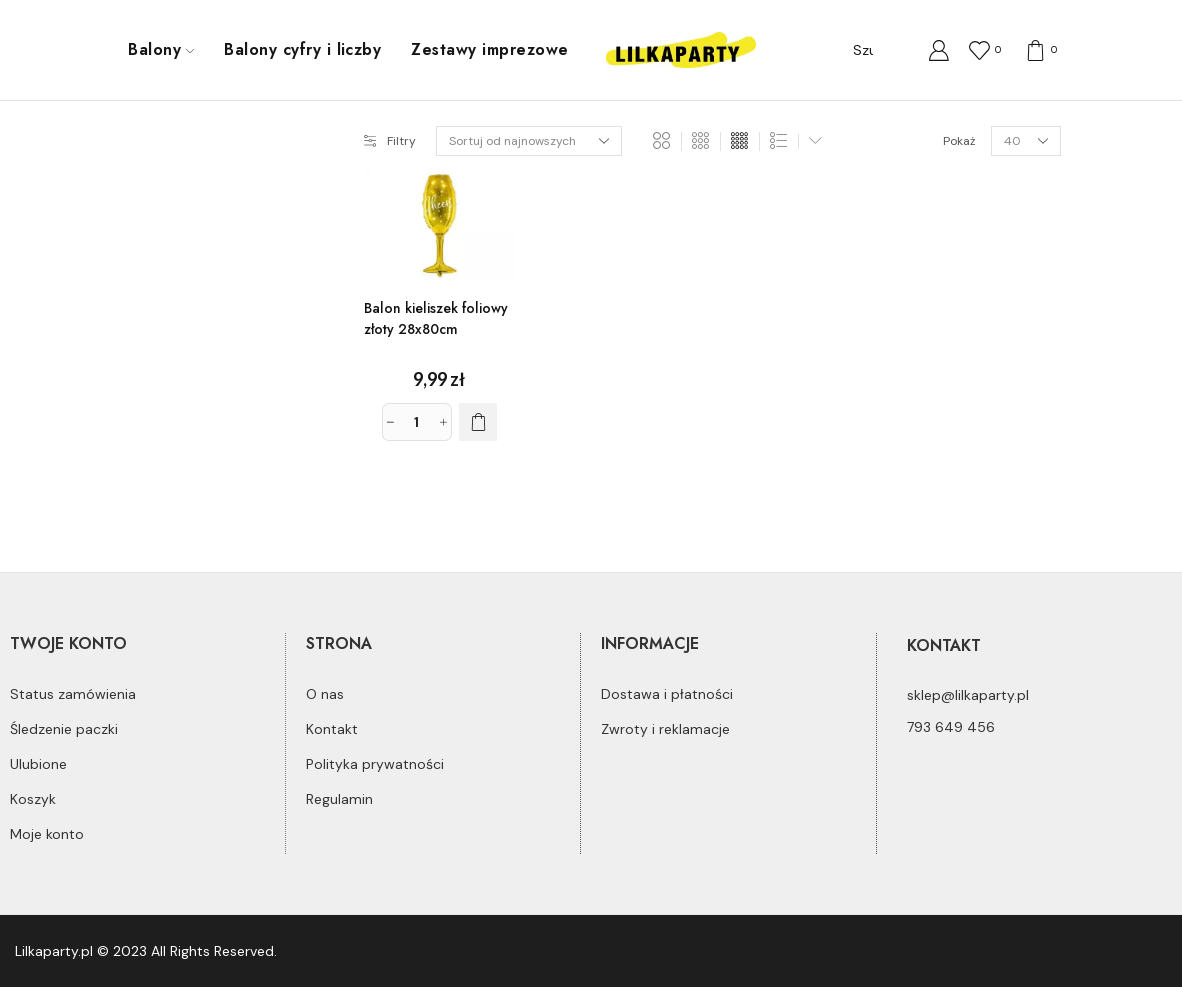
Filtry (390, 141)
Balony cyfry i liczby (302, 49)
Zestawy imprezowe (489, 49)
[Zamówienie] (529, 141)
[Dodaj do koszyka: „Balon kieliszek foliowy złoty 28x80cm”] (478, 422)
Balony (161, 49)
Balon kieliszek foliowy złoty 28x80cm (436, 318)
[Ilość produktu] (417, 422)
